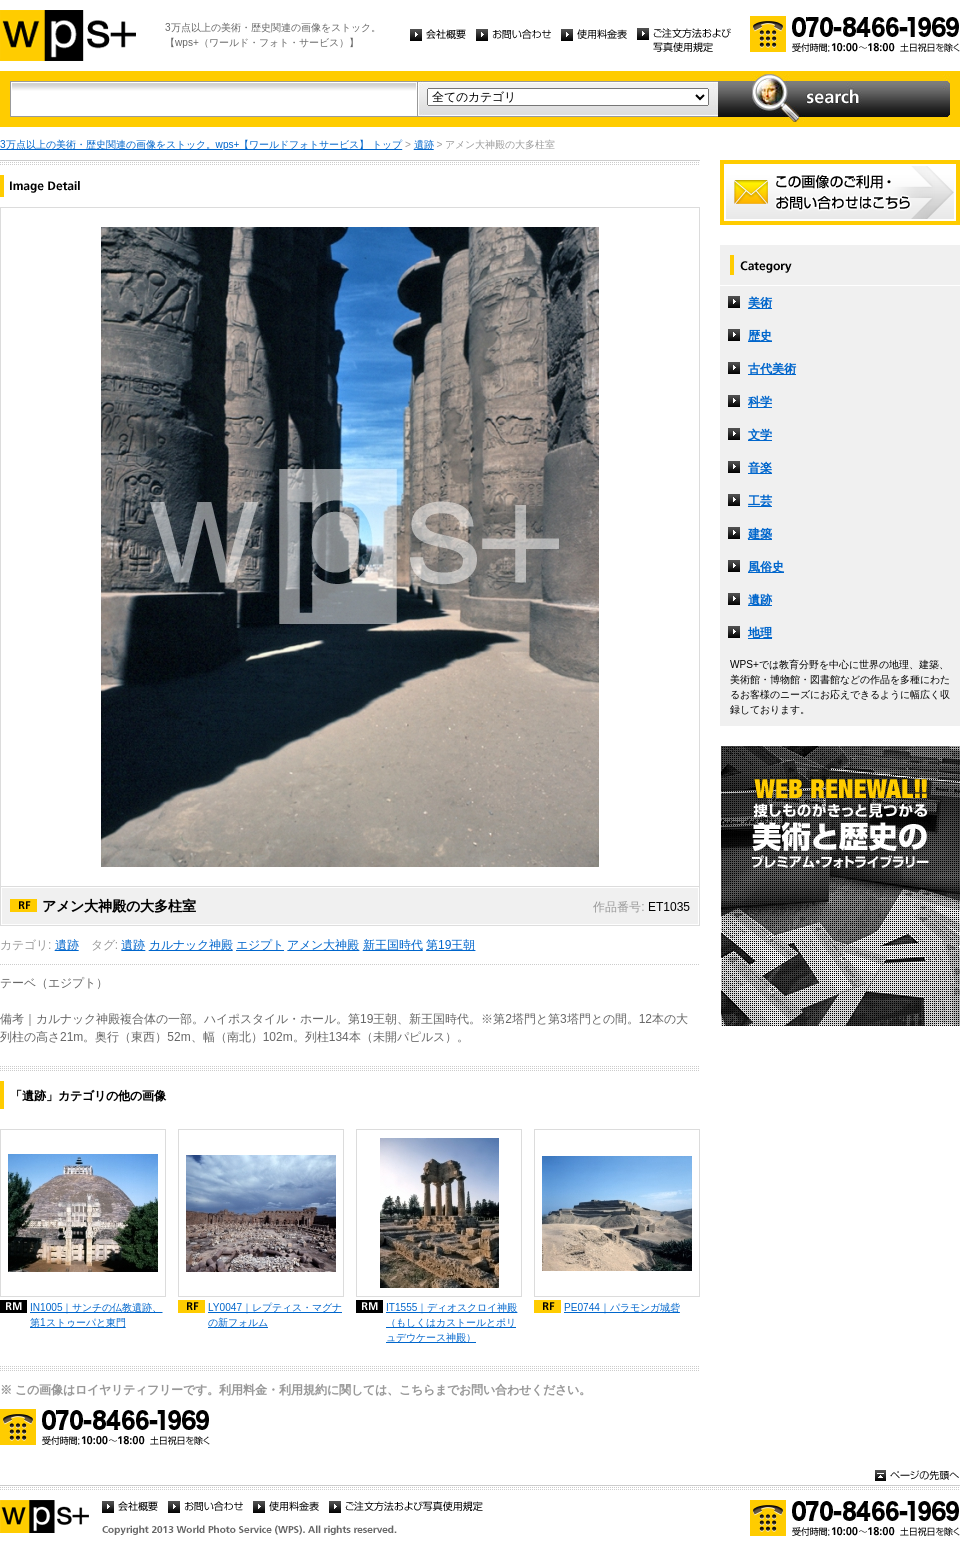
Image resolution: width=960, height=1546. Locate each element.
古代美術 (772, 369)
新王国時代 (393, 945)
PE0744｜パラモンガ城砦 (622, 1307)
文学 (760, 435)
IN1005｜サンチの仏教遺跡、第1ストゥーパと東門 (96, 1315)
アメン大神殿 (323, 945)
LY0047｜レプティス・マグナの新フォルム (275, 1315)
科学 (760, 402)
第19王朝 (450, 945)
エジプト (260, 945)
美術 (760, 303)
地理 (760, 633)
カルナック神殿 (191, 945)
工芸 (760, 501)
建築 (760, 534)
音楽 (760, 468)
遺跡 (424, 144)
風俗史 (766, 567)
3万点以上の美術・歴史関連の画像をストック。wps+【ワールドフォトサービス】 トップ (201, 144)
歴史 (760, 336)
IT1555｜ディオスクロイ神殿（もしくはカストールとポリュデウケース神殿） (451, 1322)
